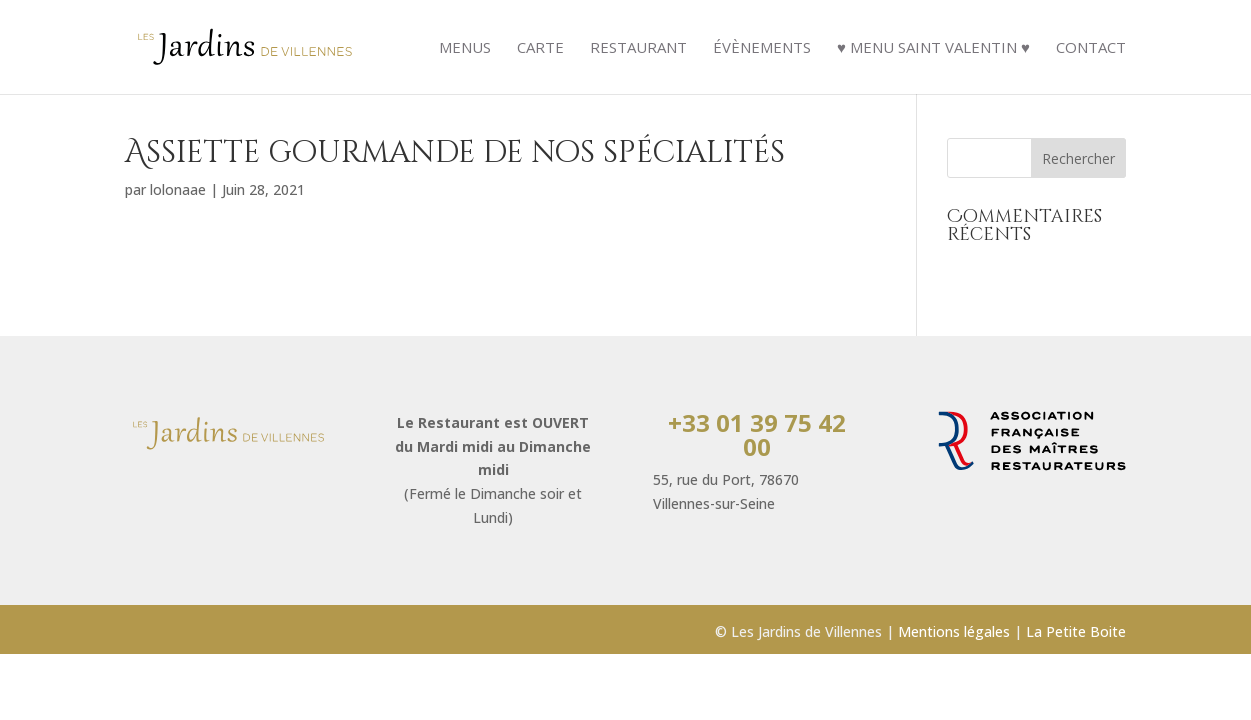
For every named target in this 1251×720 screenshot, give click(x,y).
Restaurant (638, 48)
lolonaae (178, 189)
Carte (540, 48)
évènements (762, 48)
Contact (1091, 48)
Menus (465, 48)
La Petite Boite (1076, 631)
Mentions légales (954, 631)
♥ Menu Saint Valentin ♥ (933, 48)
